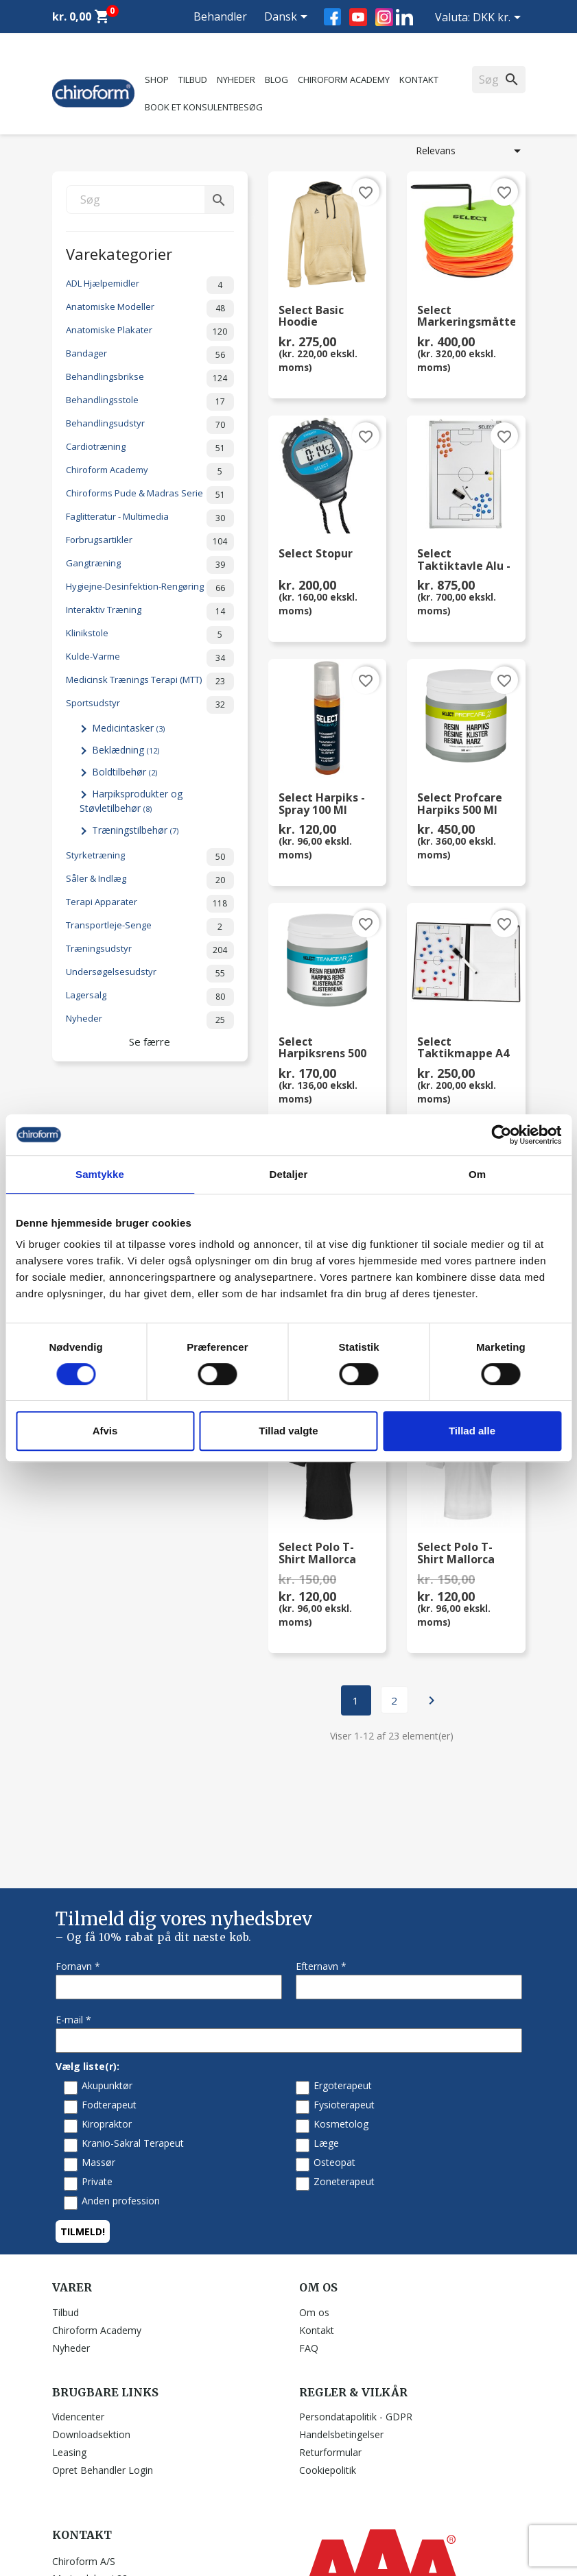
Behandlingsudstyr (150, 425)
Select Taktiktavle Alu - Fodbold (463, 560)
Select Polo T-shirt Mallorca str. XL (317, 1553)
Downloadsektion (91, 2306)
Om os (314, 2184)
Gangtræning (150, 565)
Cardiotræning (150, 448)
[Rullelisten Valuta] (499, 18)
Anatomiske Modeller (150, 308)
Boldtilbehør (124, 771)
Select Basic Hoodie (311, 316)
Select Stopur (316, 554)
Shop (157, 79)
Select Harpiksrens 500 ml (322, 1048)
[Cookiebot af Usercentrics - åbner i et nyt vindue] (501, 1134)
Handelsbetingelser (341, 2306)
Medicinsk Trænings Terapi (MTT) (150, 681)
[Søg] (150, 199)
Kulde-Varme (150, 658)
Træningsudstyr (150, 950)
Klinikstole (150, 635)
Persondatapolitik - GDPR (355, 2289)
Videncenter (78, 2289)
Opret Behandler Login (102, 2342)
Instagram (384, 17)
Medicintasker (128, 727)
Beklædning (125, 749)
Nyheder (236, 79)
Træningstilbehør (135, 829)
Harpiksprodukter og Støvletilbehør (131, 801)
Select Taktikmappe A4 (463, 1048)
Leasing (69, 2324)
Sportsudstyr (150, 705)
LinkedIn (404, 16)
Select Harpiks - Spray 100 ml (322, 804)
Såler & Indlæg (150, 880)
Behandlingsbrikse (150, 378)
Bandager (150, 355)
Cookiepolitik (327, 2342)
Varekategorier (119, 252)
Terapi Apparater (150, 904)
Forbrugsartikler (150, 542)
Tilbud (192, 79)
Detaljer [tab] (289, 1174)
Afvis (105, 1430)
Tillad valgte (288, 1430)
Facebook (332, 16)
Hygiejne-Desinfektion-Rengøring (150, 588)
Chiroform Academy (344, 79)
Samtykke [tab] (99, 1174)
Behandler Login (220, 33)
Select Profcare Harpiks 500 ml (459, 804)
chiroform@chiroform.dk (106, 2516)
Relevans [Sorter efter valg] (471, 151)
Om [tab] (477, 1174)
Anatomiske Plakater (150, 332)
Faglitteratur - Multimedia (150, 518)
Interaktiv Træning (150, 612)
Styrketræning (150, 857)
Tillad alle (472, 1430)
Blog (276, 79)
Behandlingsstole (150, 402)
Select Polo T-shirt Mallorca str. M (456, 1553)
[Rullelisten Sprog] (288, 18)
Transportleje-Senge (150, 927)
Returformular (330, 2324)
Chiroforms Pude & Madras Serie (150, 495)
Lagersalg (150, 997)
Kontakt (418, 79)
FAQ (308, 2220)
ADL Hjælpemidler (150, 285)
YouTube (358, 17)
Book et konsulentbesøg (204, 107)
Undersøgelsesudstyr (150, 974)
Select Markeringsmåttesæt (466, 316)
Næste (431, 1700)
